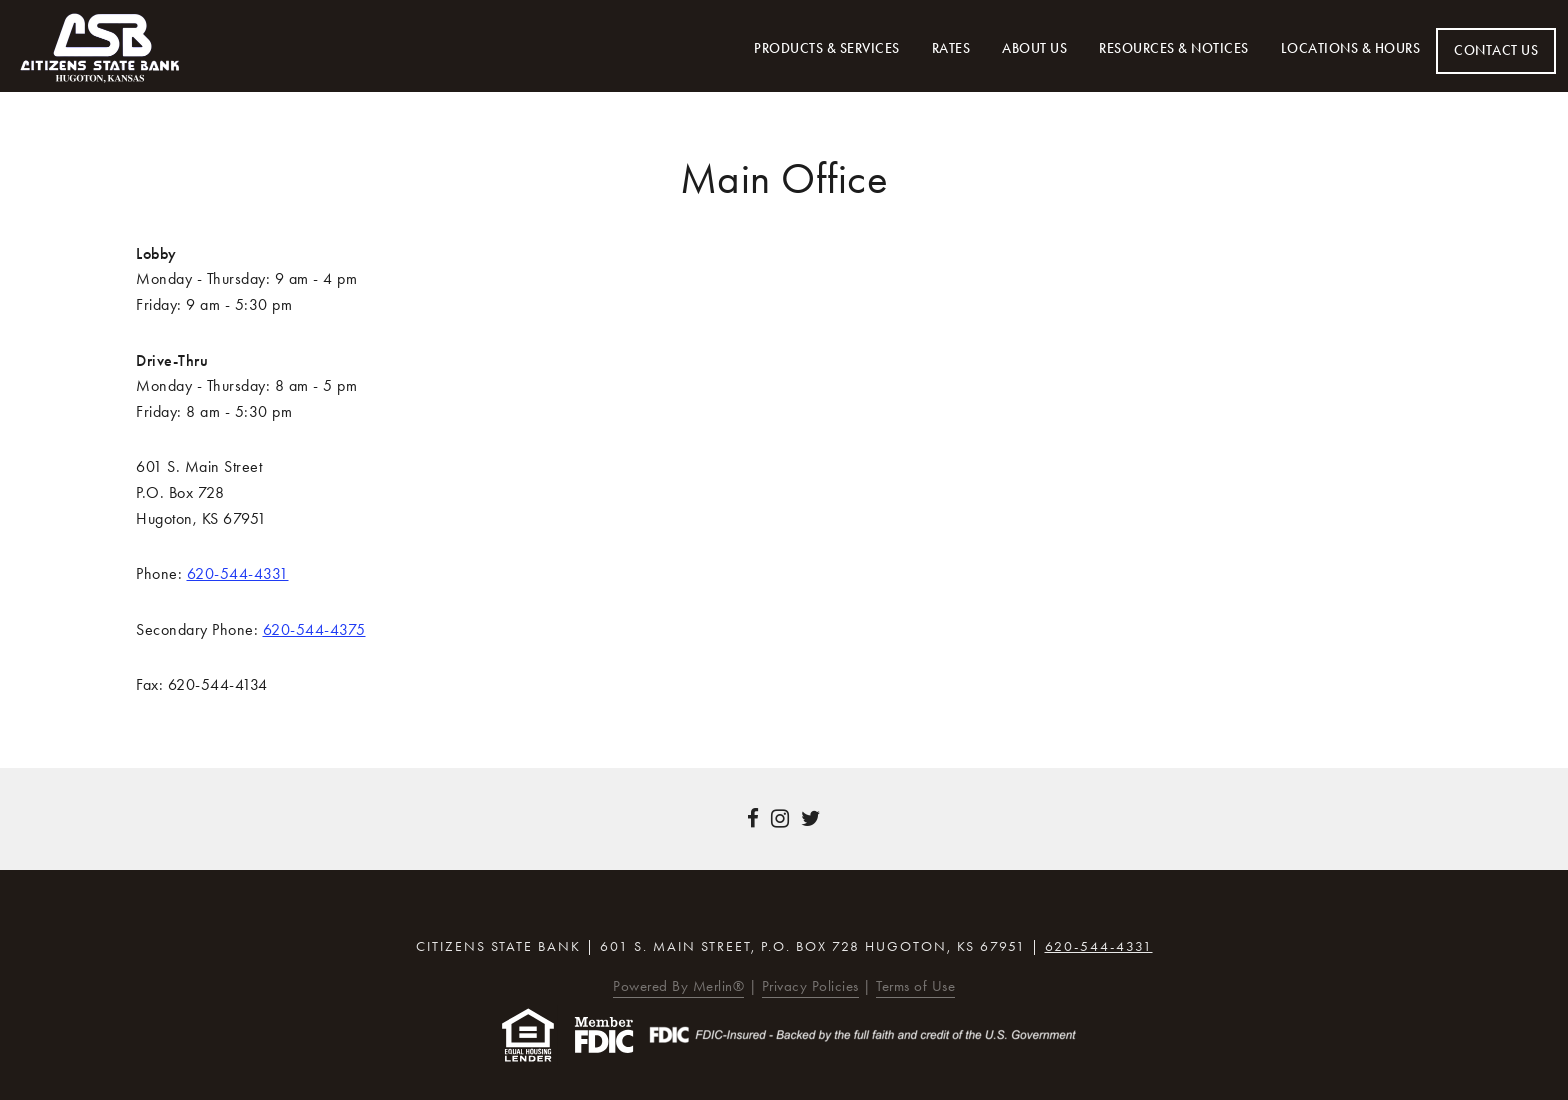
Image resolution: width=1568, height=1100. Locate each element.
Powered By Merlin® (678, 986)
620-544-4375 (314, 629)
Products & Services (827, 48)
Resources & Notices (1174, 48)
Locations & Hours (1351, 48)
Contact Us (1496, 50)
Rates (951, 48)
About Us (1034, 48)
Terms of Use (915, 986)
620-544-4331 (238, 573)
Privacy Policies (810, 986)
